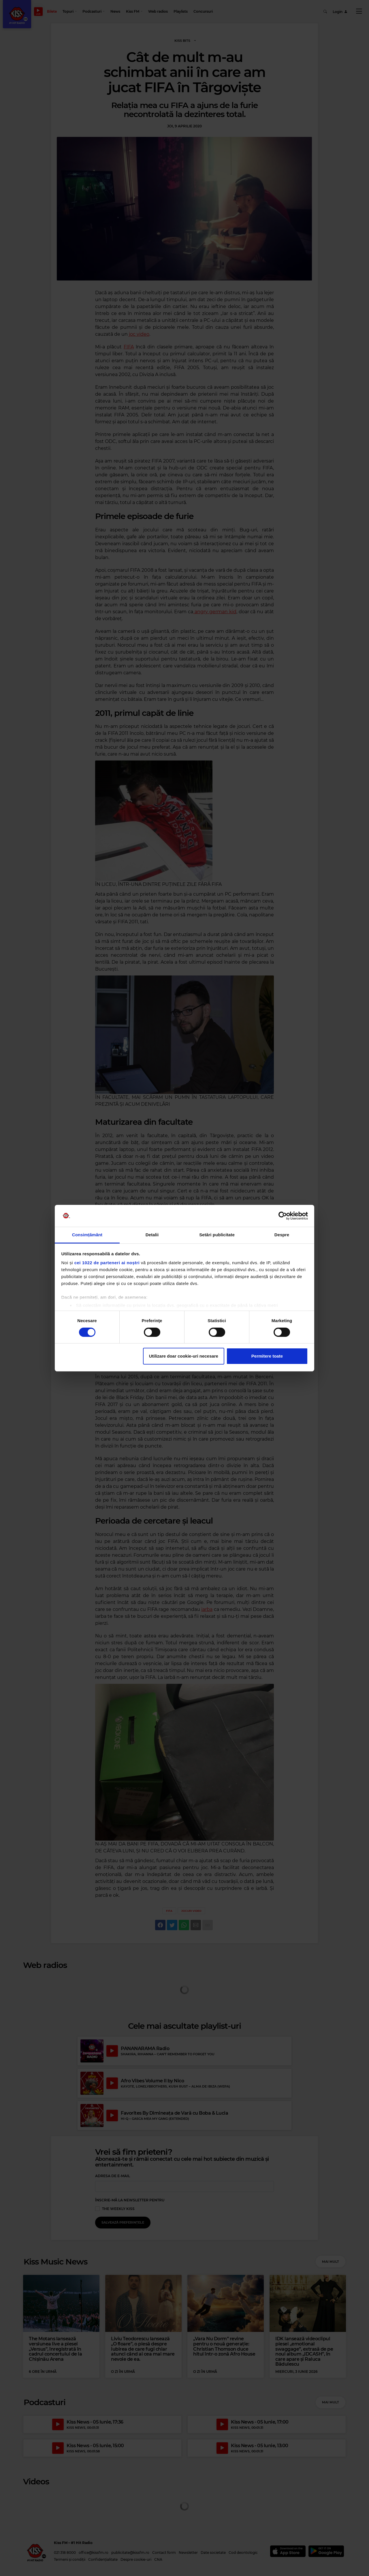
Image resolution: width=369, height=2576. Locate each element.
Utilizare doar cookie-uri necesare (183, 1356)
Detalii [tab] (152, 1234)
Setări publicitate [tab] (217, 1234)
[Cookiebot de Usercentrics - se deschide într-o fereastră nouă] (282, 1215)
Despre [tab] (281, 1234)
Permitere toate (267, 1356)
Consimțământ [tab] (87, 1234)
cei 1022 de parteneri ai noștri (107, 1262)
